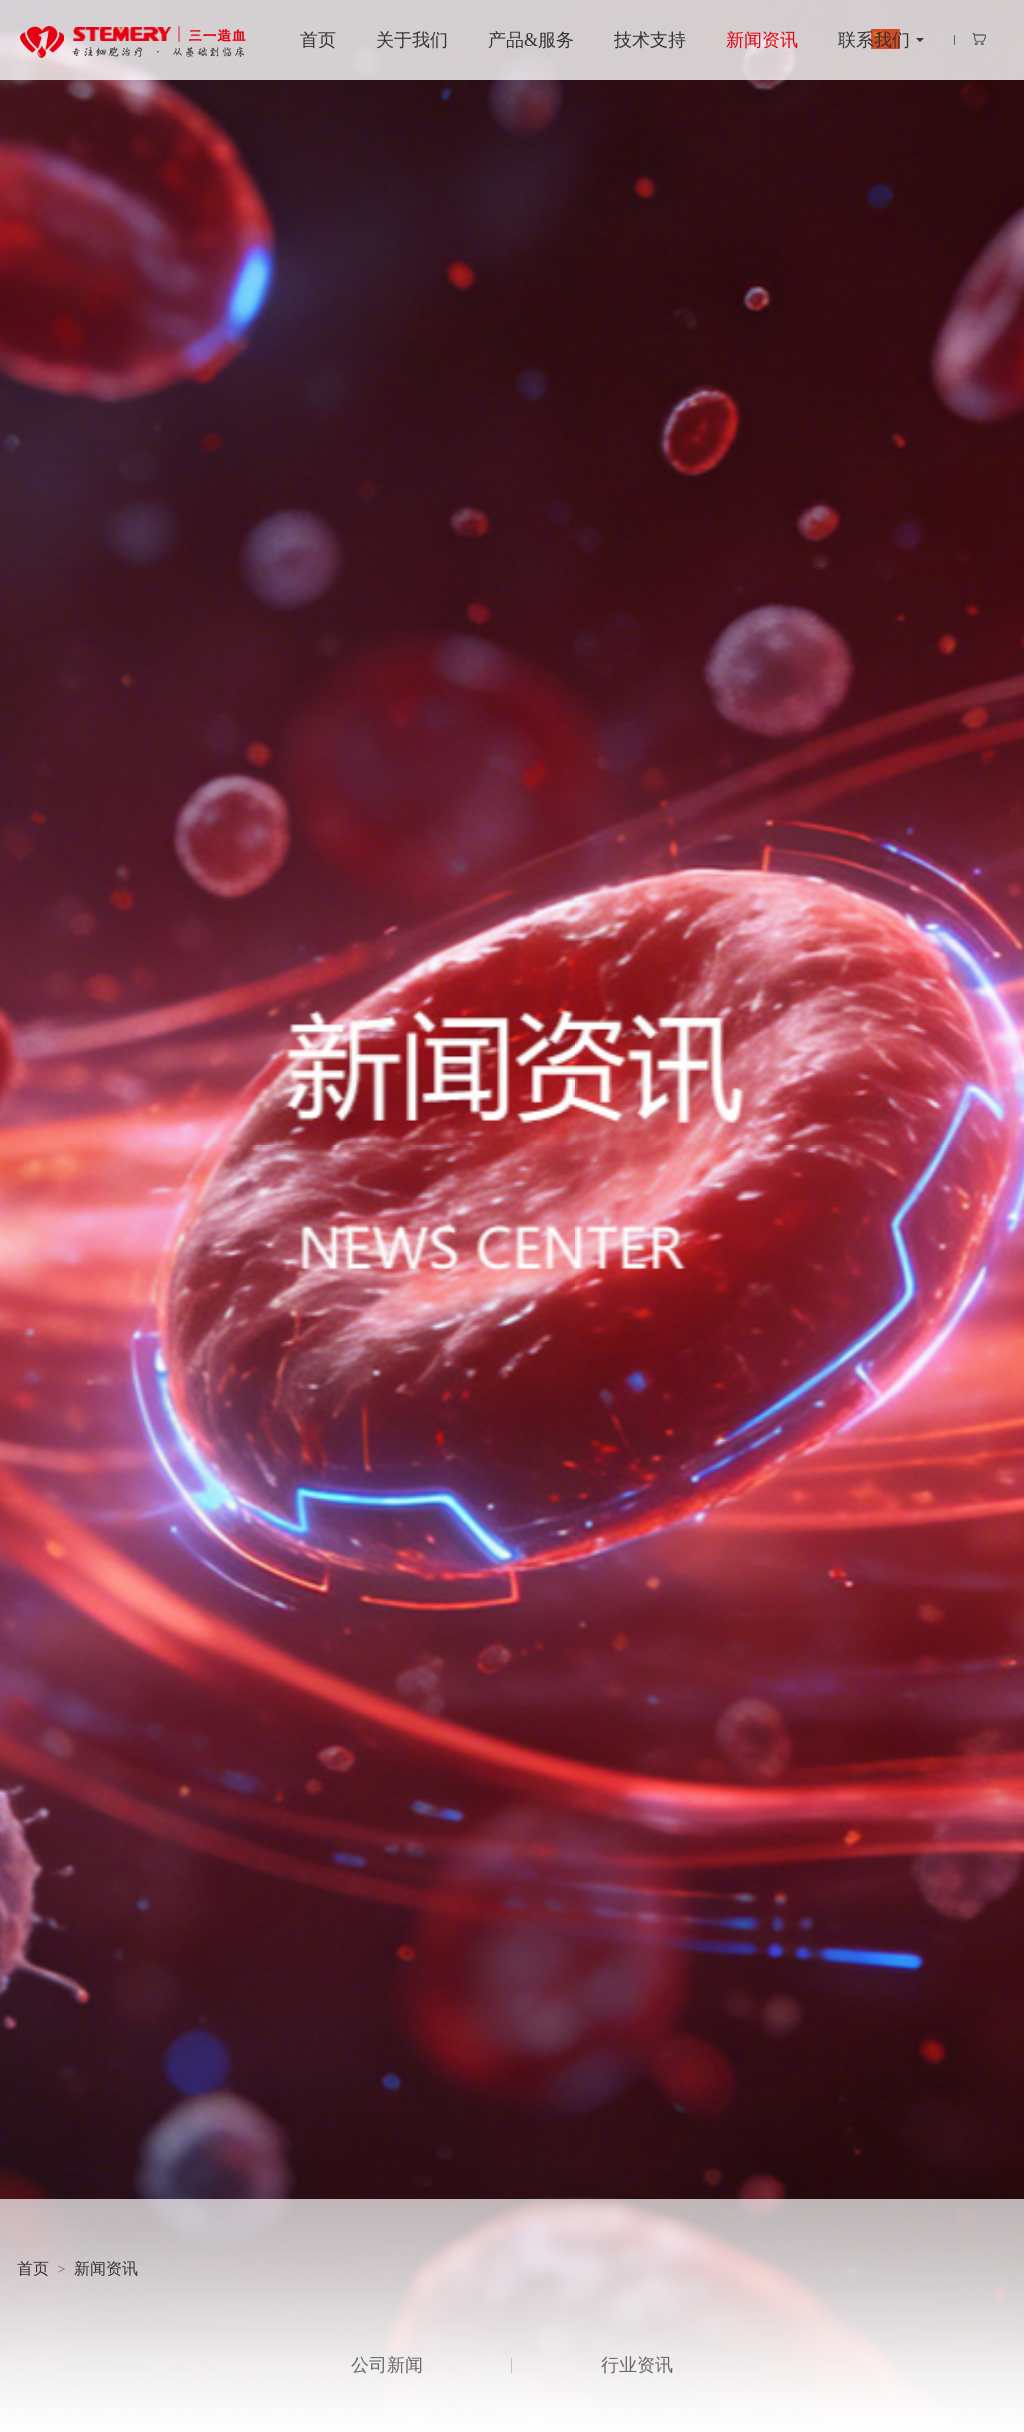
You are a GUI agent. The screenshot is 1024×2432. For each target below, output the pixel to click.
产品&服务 (531, 40)
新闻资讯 (762, 40)
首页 (318, 40)
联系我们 (874, 40)
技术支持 (650, 40)
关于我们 (412, 40)
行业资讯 (637, 2365)
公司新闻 (387, 2365)
